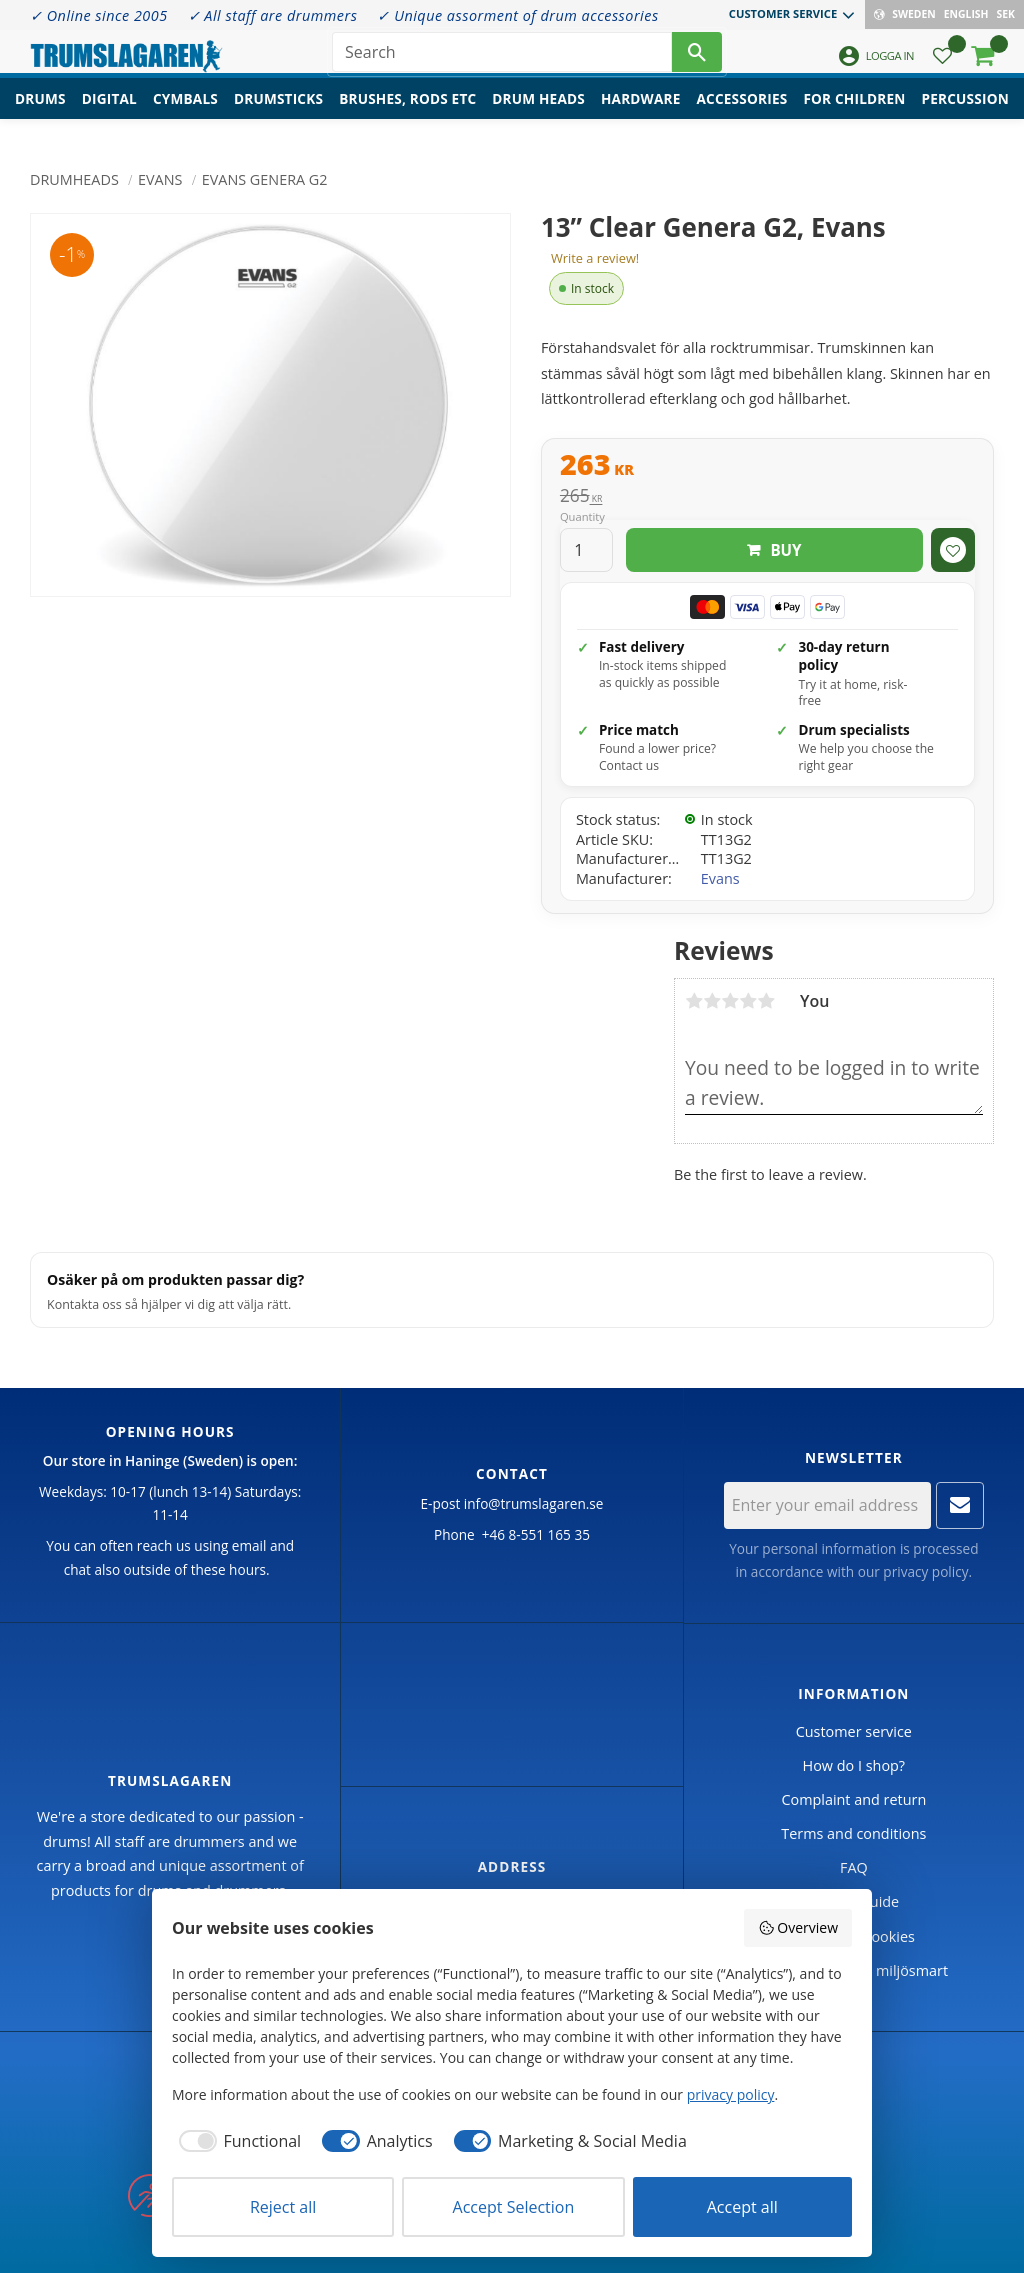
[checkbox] (236, 2141)
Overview (798, 1927)
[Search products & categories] (502, 60)
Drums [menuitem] (40, 115)
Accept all (742, 2207)
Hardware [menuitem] (641, 115)
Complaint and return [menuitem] (853, 1799)
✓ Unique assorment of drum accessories (517, 15)
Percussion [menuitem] (965, 115)
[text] (767, 467)
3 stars (730, 1001)
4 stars (748, 1001)
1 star (694, 1001)
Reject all (283, 2207)
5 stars (766, 1001)
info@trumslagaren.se (534, 1503)
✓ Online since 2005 (99, 15)
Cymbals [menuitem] (185, 115)
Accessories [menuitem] (742, 115)
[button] (942, 65)
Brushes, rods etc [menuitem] (407, 115)
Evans (720, 878)
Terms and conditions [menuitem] (853, 1833)
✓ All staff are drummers (273, 15)
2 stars (712, 1001)
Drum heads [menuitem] (538, 115)
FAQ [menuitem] (854, 1867)
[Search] (697, 60)
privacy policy (925, 1571)
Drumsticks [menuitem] (278, 115)
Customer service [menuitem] (783, 13)
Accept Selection (514, 2207)
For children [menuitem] (854, 115)
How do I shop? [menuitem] (854, 1765)
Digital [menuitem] (109, 115)
